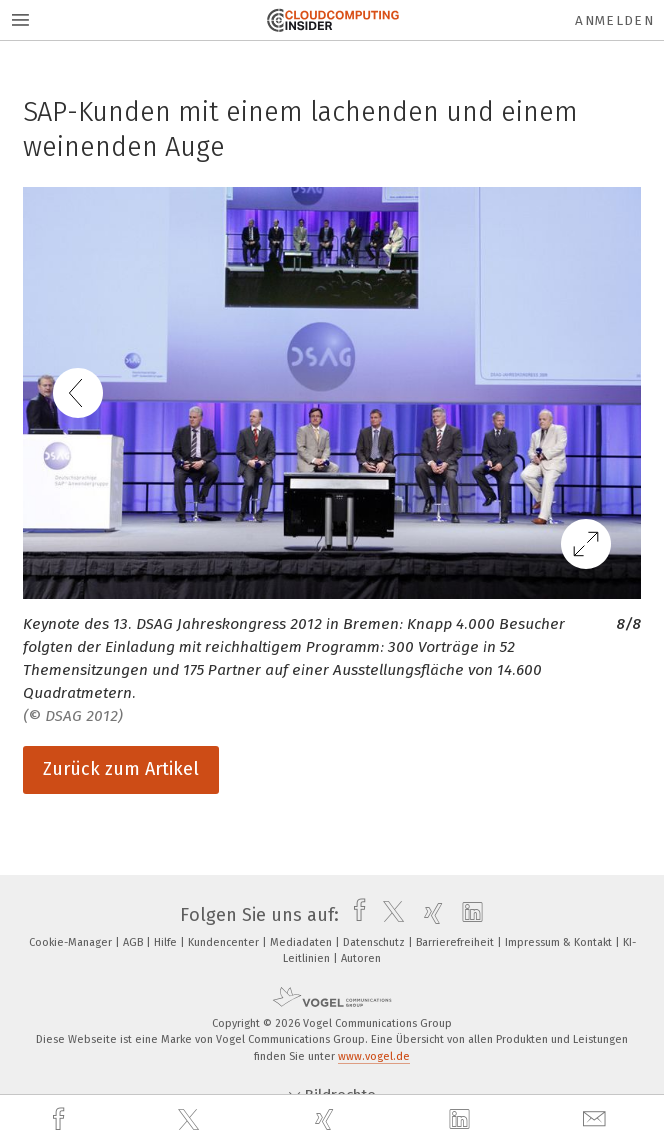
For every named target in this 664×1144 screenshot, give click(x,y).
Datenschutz (375, 942)
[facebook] (61, 1119)
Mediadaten (302, 942)
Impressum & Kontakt (560, 942)
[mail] (597, 1119)
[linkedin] (462, 1120)
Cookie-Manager (72, 942)
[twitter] (191, 1120)
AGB (134, 942)
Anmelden (614, 20)
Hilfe (167, 942)
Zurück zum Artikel (121, 769)
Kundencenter (225, 942)
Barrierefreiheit (456, 942)
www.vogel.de (374, 1056)
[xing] (327, 1119)
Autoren (361, 958)
